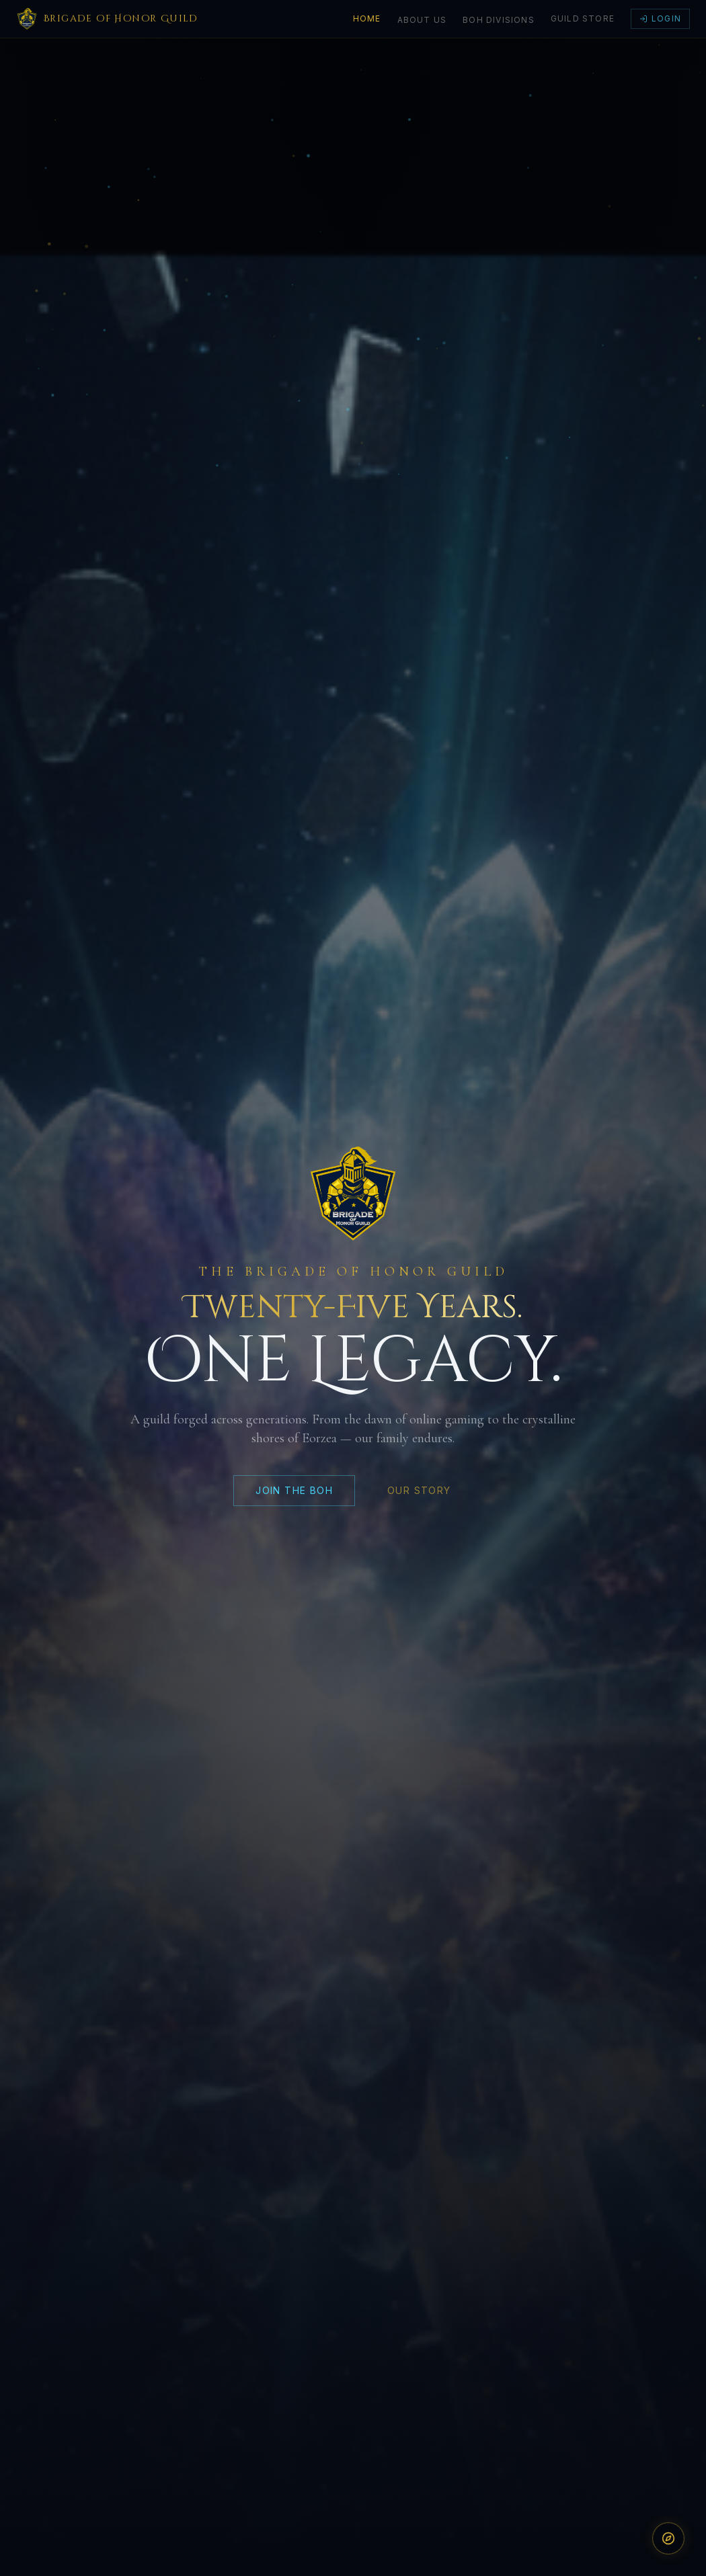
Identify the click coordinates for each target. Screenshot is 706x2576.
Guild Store (583, 18)
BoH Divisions (499, 20)
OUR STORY (419, 1496)
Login (660, 18)
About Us (422, 20)
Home (367, 18)
